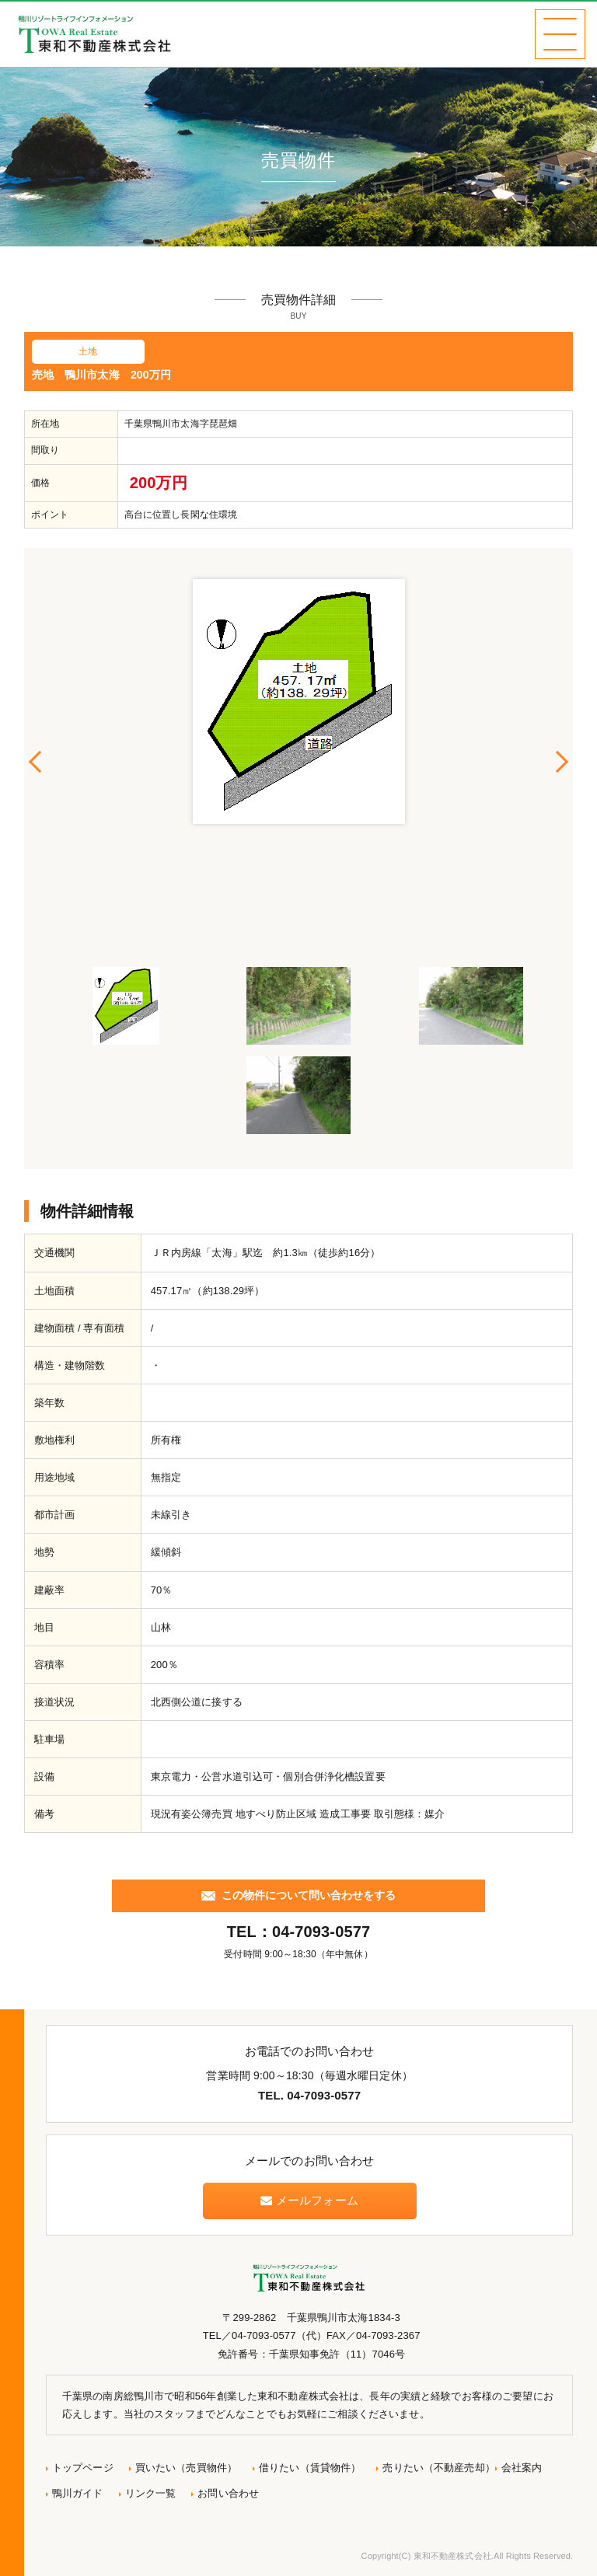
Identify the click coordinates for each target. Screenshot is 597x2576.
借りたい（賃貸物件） (310, 2467)
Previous (35, 761)
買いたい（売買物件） (186, 2467)
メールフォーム (309, 2200)
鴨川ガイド (77, 2493)
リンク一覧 (150, 2493)
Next (561, 761)
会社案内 (522, 2467)
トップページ (82, 2467)
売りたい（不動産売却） (438, 2467)
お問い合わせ (228, 2493)
